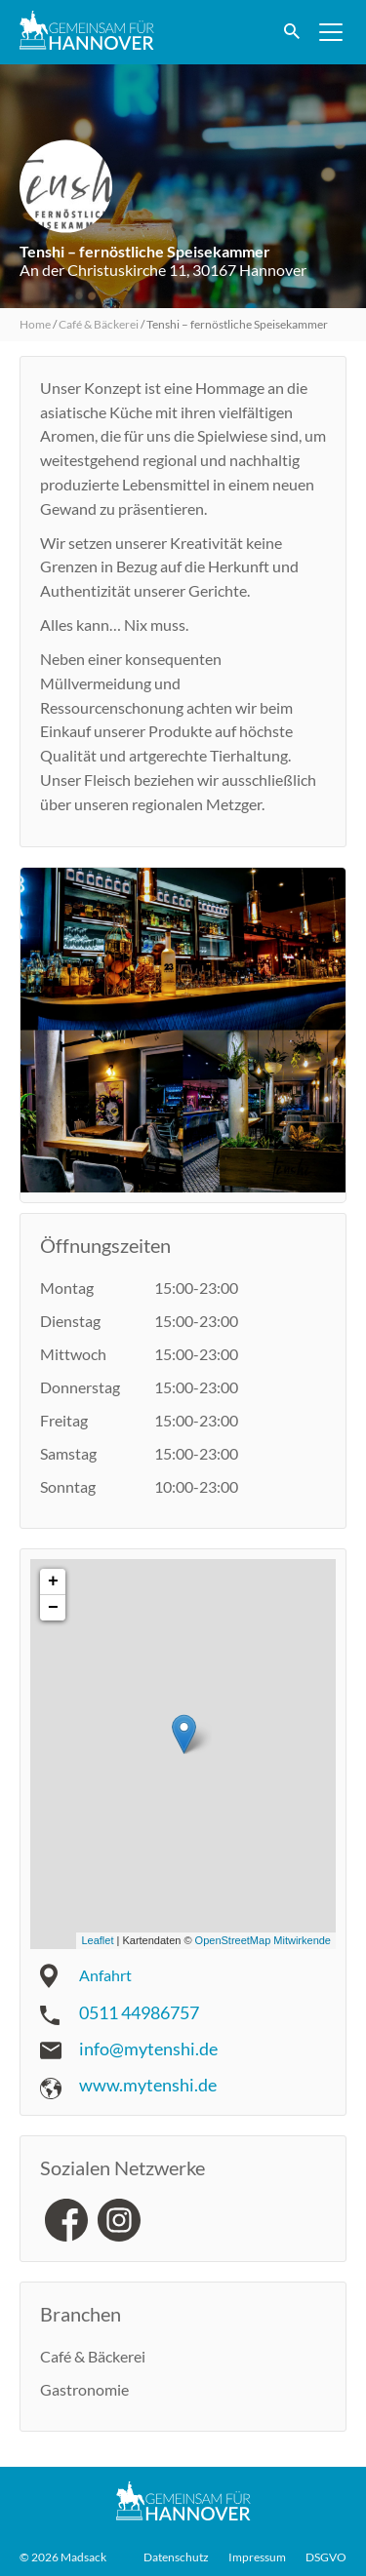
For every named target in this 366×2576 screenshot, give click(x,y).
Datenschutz (176, 2557)
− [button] (53, 1608)
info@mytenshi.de (148, 2048)
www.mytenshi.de (148, 2084)
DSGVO (325, 2557)
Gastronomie (84, 2389)
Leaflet (97, 1940)
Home (35, 324)
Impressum (257, 2557)
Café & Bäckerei (99, 324)
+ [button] (53, 1581)
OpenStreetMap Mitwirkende (263, 1940)
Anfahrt (105, 1975)
